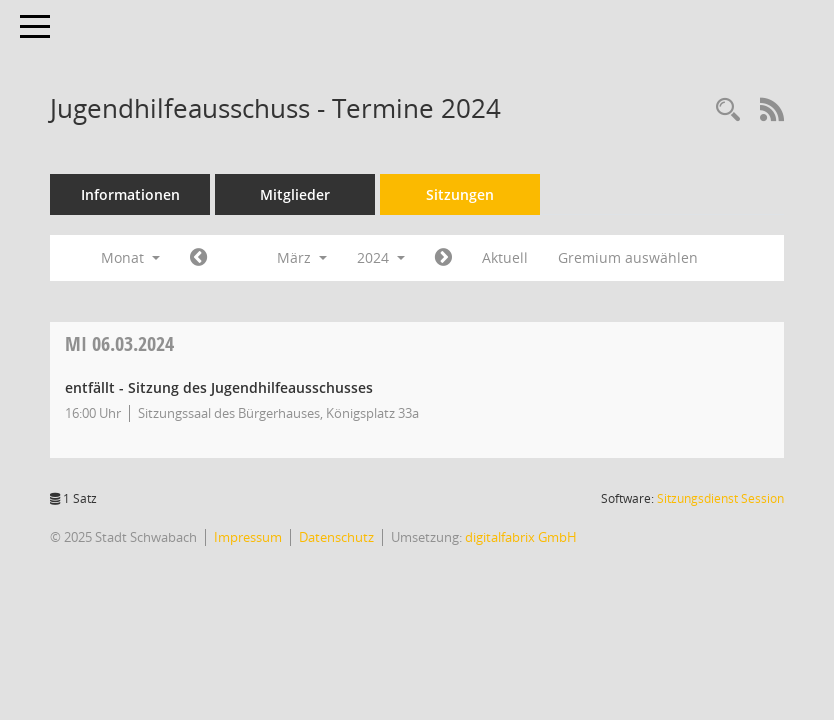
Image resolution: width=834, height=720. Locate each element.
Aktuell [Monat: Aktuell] (505, 257)
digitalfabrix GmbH (521, 537)
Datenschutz (336, 537)
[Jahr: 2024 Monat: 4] (443, 258)
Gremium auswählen (628, 257)
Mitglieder (295, 194)
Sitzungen (460, 194)
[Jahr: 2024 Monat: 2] (198, 258)
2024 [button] (381, 257)
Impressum (248, 537)
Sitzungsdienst (720, 498)
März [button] (302, 257)
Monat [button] (130, 257)
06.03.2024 (119, 343)
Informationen (130, 194)
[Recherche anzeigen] (728, 110)
